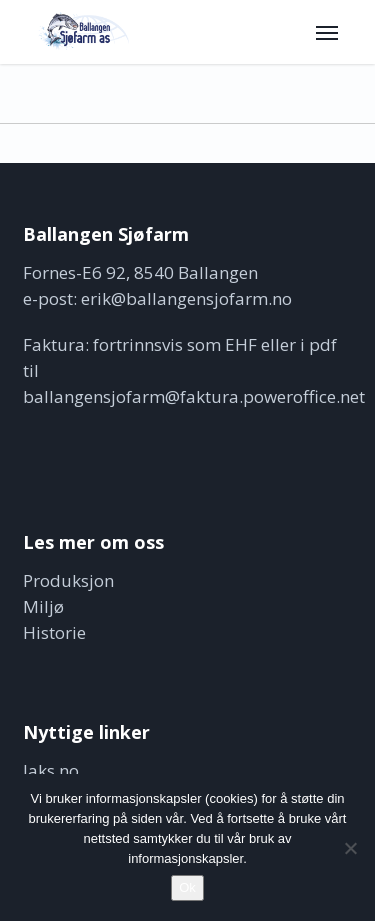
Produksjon (68, 580)
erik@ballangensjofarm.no (186, 298)
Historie (54, 632)
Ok (187, 887)
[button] (327, 32)
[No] (350, 848)
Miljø (43, 606)
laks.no (51, 770)
